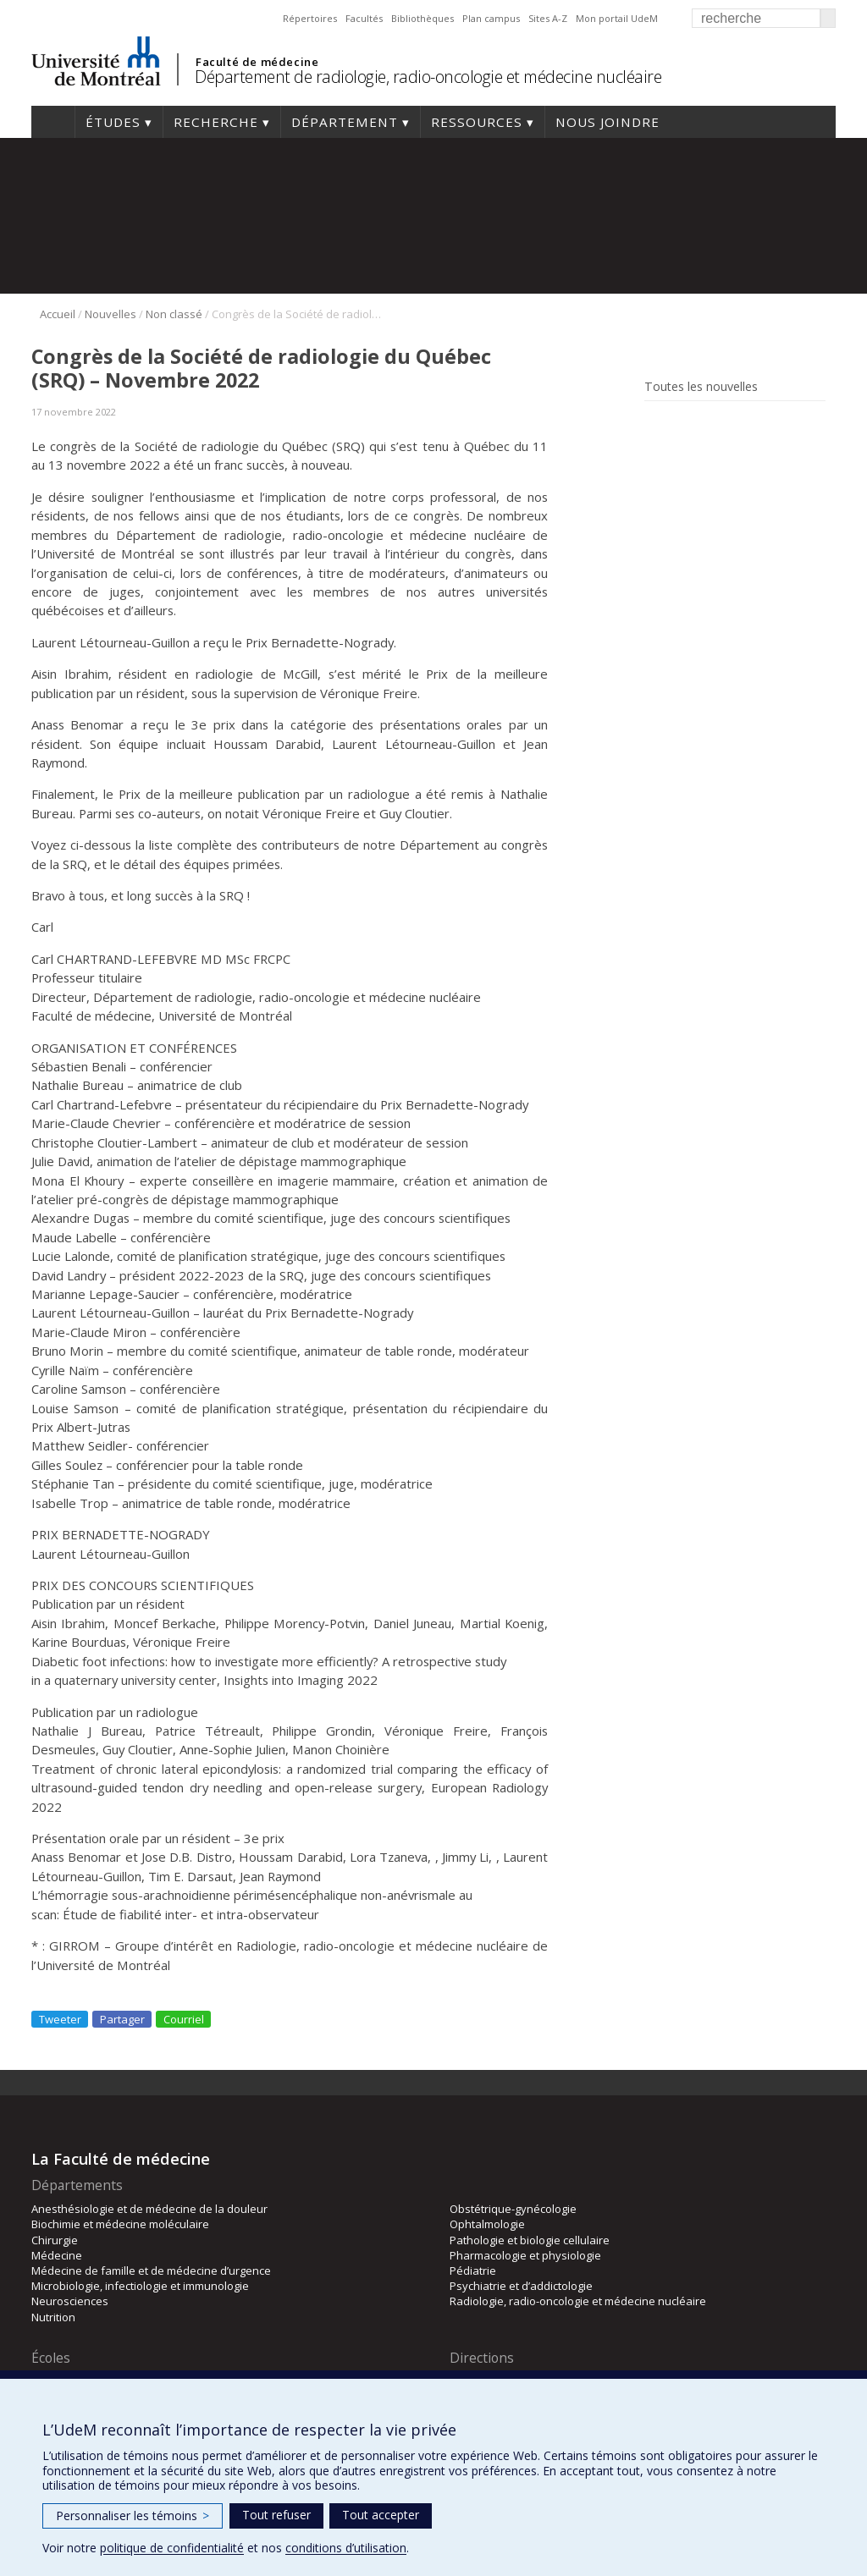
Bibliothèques (422, 18)
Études (113, 121)
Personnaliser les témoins (132, 2515)
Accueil (52, 122)
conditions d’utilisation (345, 2548)
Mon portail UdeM (617, 18)
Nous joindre (607, 121)
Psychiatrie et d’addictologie (521, 2285)
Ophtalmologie (487, 2224)
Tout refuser (276, 2515)
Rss (655, 425)
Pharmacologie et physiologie (525, 2255)
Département (344, 121)
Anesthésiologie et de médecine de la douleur (149, 2208)
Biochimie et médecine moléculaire (120, 2224)
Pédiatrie (473, 2270)
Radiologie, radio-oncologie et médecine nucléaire (578, 2301)
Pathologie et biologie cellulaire (530, 2240)
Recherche (216, 121)
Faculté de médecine (257, 61)
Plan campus (491, 18)
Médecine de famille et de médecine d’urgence (151, 2270)
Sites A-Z (547, 18)
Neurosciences (69, 2301)
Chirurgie (54, 2240)
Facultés (364, 18)
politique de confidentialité (172, 2548)
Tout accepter (380, 2515)
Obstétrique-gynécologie (513, 2208)
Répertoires (310, 18)
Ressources (476, 121)
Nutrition (53, 2317)
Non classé (174, 314)
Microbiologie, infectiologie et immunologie (140, 2285)
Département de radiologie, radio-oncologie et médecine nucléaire (428, 76)
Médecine (56, 2255)
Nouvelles (110, 314)
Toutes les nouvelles (701, 387)
